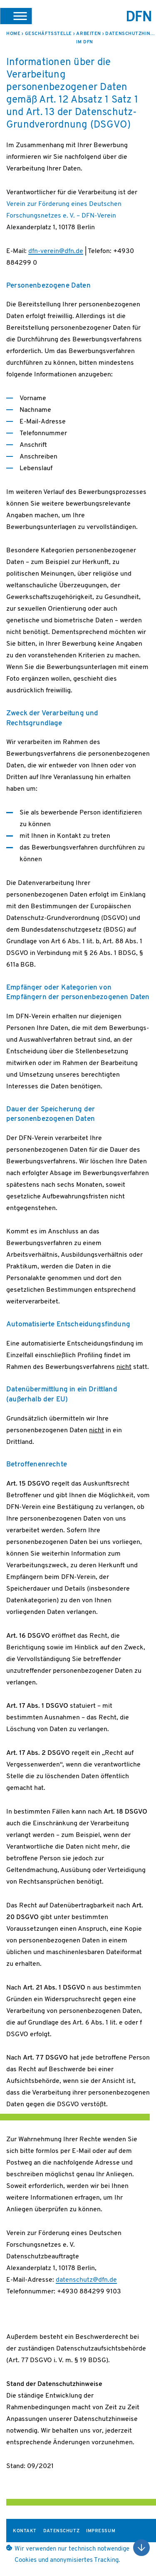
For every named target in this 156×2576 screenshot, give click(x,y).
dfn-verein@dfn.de (55, 251)
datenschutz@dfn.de (86, 2280)
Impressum (100, 2531)
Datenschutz (61, 2531)
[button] (16, 16)
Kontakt (25, 2531)
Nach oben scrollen (141, 2547)
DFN (139, 16)
